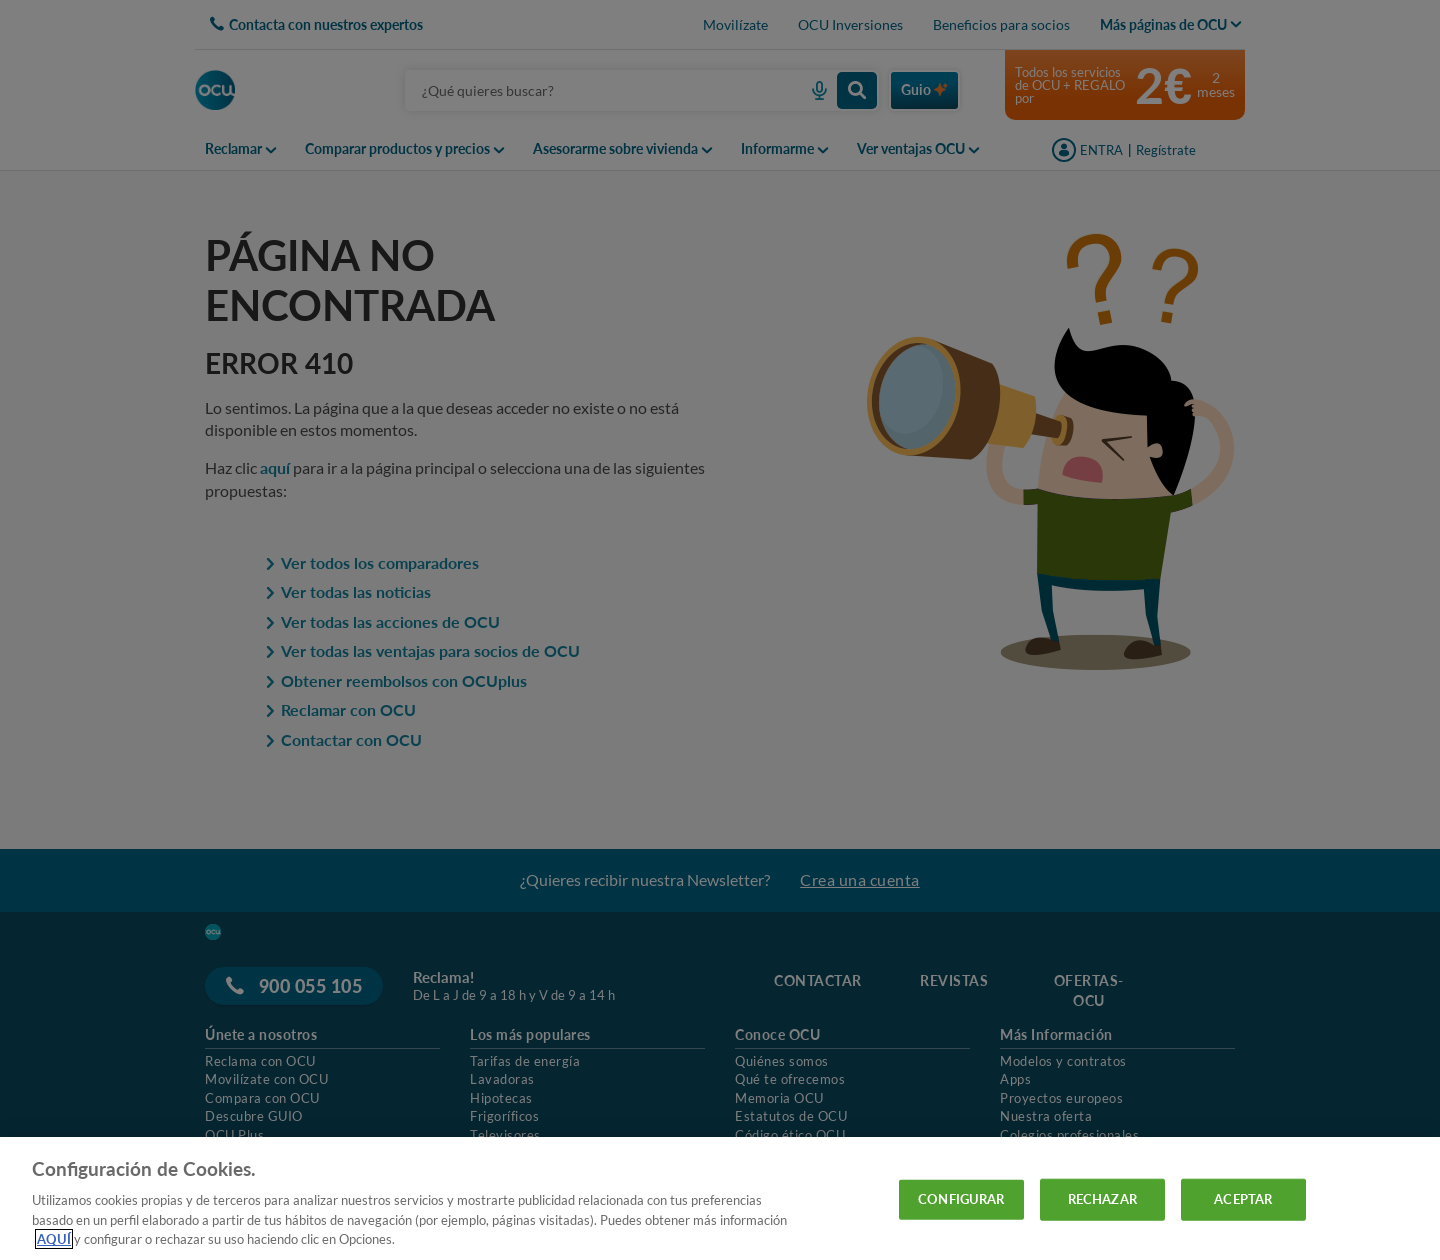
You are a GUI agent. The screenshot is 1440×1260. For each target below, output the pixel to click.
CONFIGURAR (961, 1199)
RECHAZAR (1102, 1199)
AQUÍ (54, 1239)
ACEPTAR (1243, 1199)
